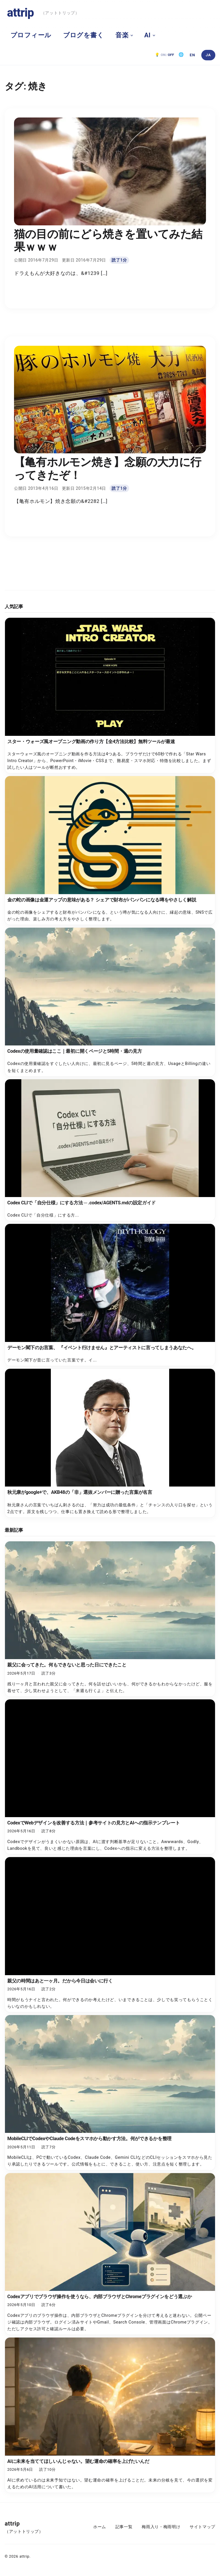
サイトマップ (202, 2526)
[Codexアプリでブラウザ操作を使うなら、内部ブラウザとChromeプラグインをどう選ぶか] (110, 2254)
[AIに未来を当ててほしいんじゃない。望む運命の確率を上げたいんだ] (110, 2415)
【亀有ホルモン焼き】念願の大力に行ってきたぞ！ (107, 468)
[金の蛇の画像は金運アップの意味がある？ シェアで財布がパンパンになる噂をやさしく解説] (110, 850)
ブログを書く (83, 35)
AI (147, 35)
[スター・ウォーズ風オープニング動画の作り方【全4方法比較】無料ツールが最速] (110, 695)
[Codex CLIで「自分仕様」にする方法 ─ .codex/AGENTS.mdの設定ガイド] (110, 1150)
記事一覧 (124, 2526)
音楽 (122, 35)
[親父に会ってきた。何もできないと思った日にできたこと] (110, 1619)
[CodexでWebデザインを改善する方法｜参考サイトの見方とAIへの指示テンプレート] (110, 1777)
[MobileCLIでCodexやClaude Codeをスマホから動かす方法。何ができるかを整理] (110, 2092)
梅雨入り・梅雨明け (161, 2526)
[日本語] (208, 55)
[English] (193, 55)
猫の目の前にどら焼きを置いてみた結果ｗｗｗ (108, 240)
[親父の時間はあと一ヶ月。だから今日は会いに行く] (110, 1934)
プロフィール (31, 35)
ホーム (99, 2526)
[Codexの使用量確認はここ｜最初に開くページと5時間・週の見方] (110, 1002)
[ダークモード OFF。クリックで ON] (164, 55)
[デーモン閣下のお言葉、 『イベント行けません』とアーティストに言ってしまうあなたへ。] (110, 1295)
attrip (20, 13)
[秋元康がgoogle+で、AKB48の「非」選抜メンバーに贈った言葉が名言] (110, 1443)
